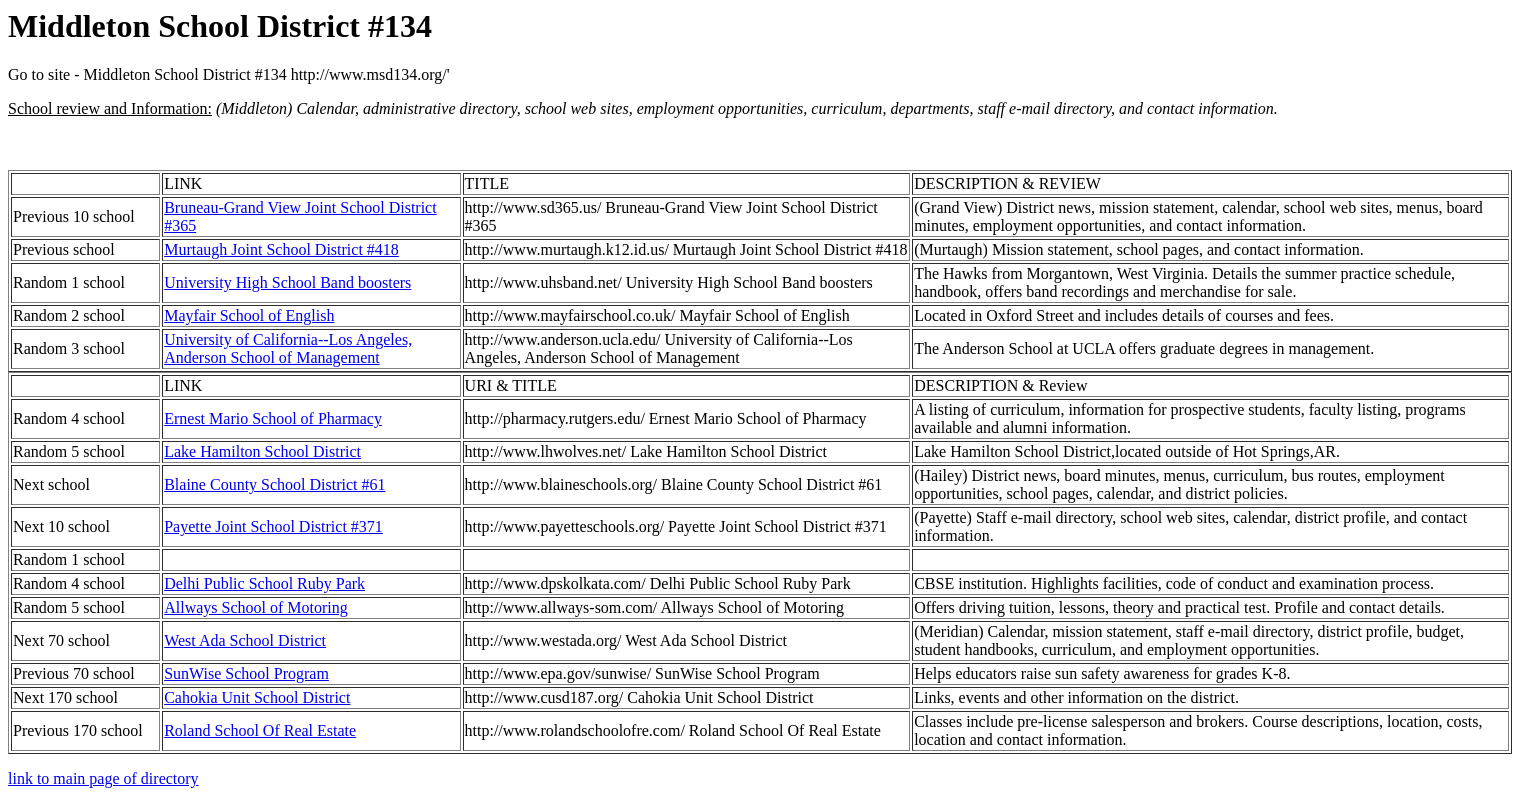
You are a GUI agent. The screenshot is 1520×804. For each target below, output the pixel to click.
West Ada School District (245, 640)
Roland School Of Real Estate (260, 730)
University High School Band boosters (287, 282)
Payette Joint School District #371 (273, 526)
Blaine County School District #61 (274, 484)
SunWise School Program (246, 673)
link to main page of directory (103, 778)
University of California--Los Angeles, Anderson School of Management (288, 348)
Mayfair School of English (249, 315)
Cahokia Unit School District (257, 697)
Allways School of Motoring (256, 607)
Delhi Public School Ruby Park (264, 583)
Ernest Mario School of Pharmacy (273, 418)
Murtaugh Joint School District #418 (281, 249)
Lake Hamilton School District (262, 451)
